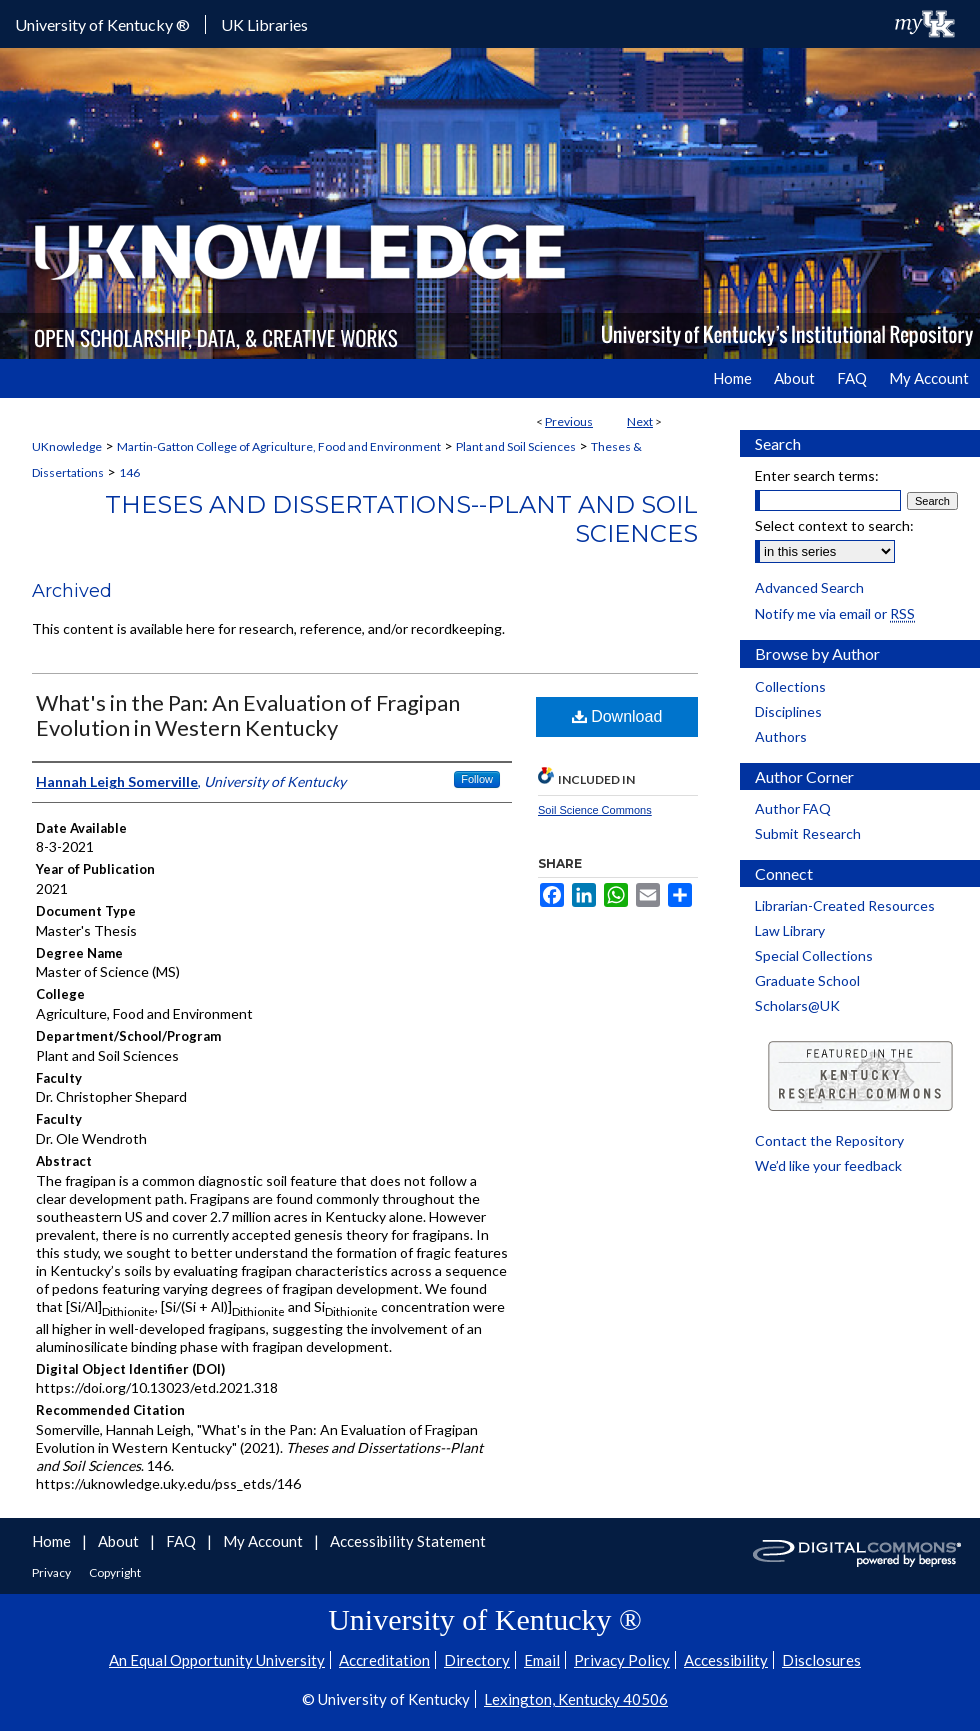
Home (53, 1541)
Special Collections (814, 955)
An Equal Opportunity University (217, 1660)
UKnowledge (67, 446)
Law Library (790, 930)
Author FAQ (793, 808)
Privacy (52, 1572)
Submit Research (808, 833)
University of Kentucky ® (102, 24)
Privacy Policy (622, 1660)
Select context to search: (834, 525)
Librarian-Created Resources (845, 905)
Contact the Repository (829, 1140)
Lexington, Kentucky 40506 (576, 1699)
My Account (264, 1541)
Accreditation (384, 1660)
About (120, 1541)
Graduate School (807, 980)
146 (129, 472)
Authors (781, 736)
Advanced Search (809, 587)
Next (640, 421)
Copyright (115, 1572)
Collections (790, 686)
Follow (477, 779)
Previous (569, 421)
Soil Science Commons (595, 810)
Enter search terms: (817, 475)
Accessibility (726, 1660)
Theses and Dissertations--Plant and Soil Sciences (401, 519)
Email (542, 1660)
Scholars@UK (797, 1005)
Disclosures (821, 1660)
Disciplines (788, 711)
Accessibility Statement (408, 1541)
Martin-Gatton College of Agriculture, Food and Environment (279, 446)
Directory (477, 1660)
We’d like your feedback (828, 1165)
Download (617, 716)
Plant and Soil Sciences (516, 446)
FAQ (182, 1541)
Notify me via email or (835, 613)
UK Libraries (264, 24)
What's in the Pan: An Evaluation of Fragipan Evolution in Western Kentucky (248, 715)
